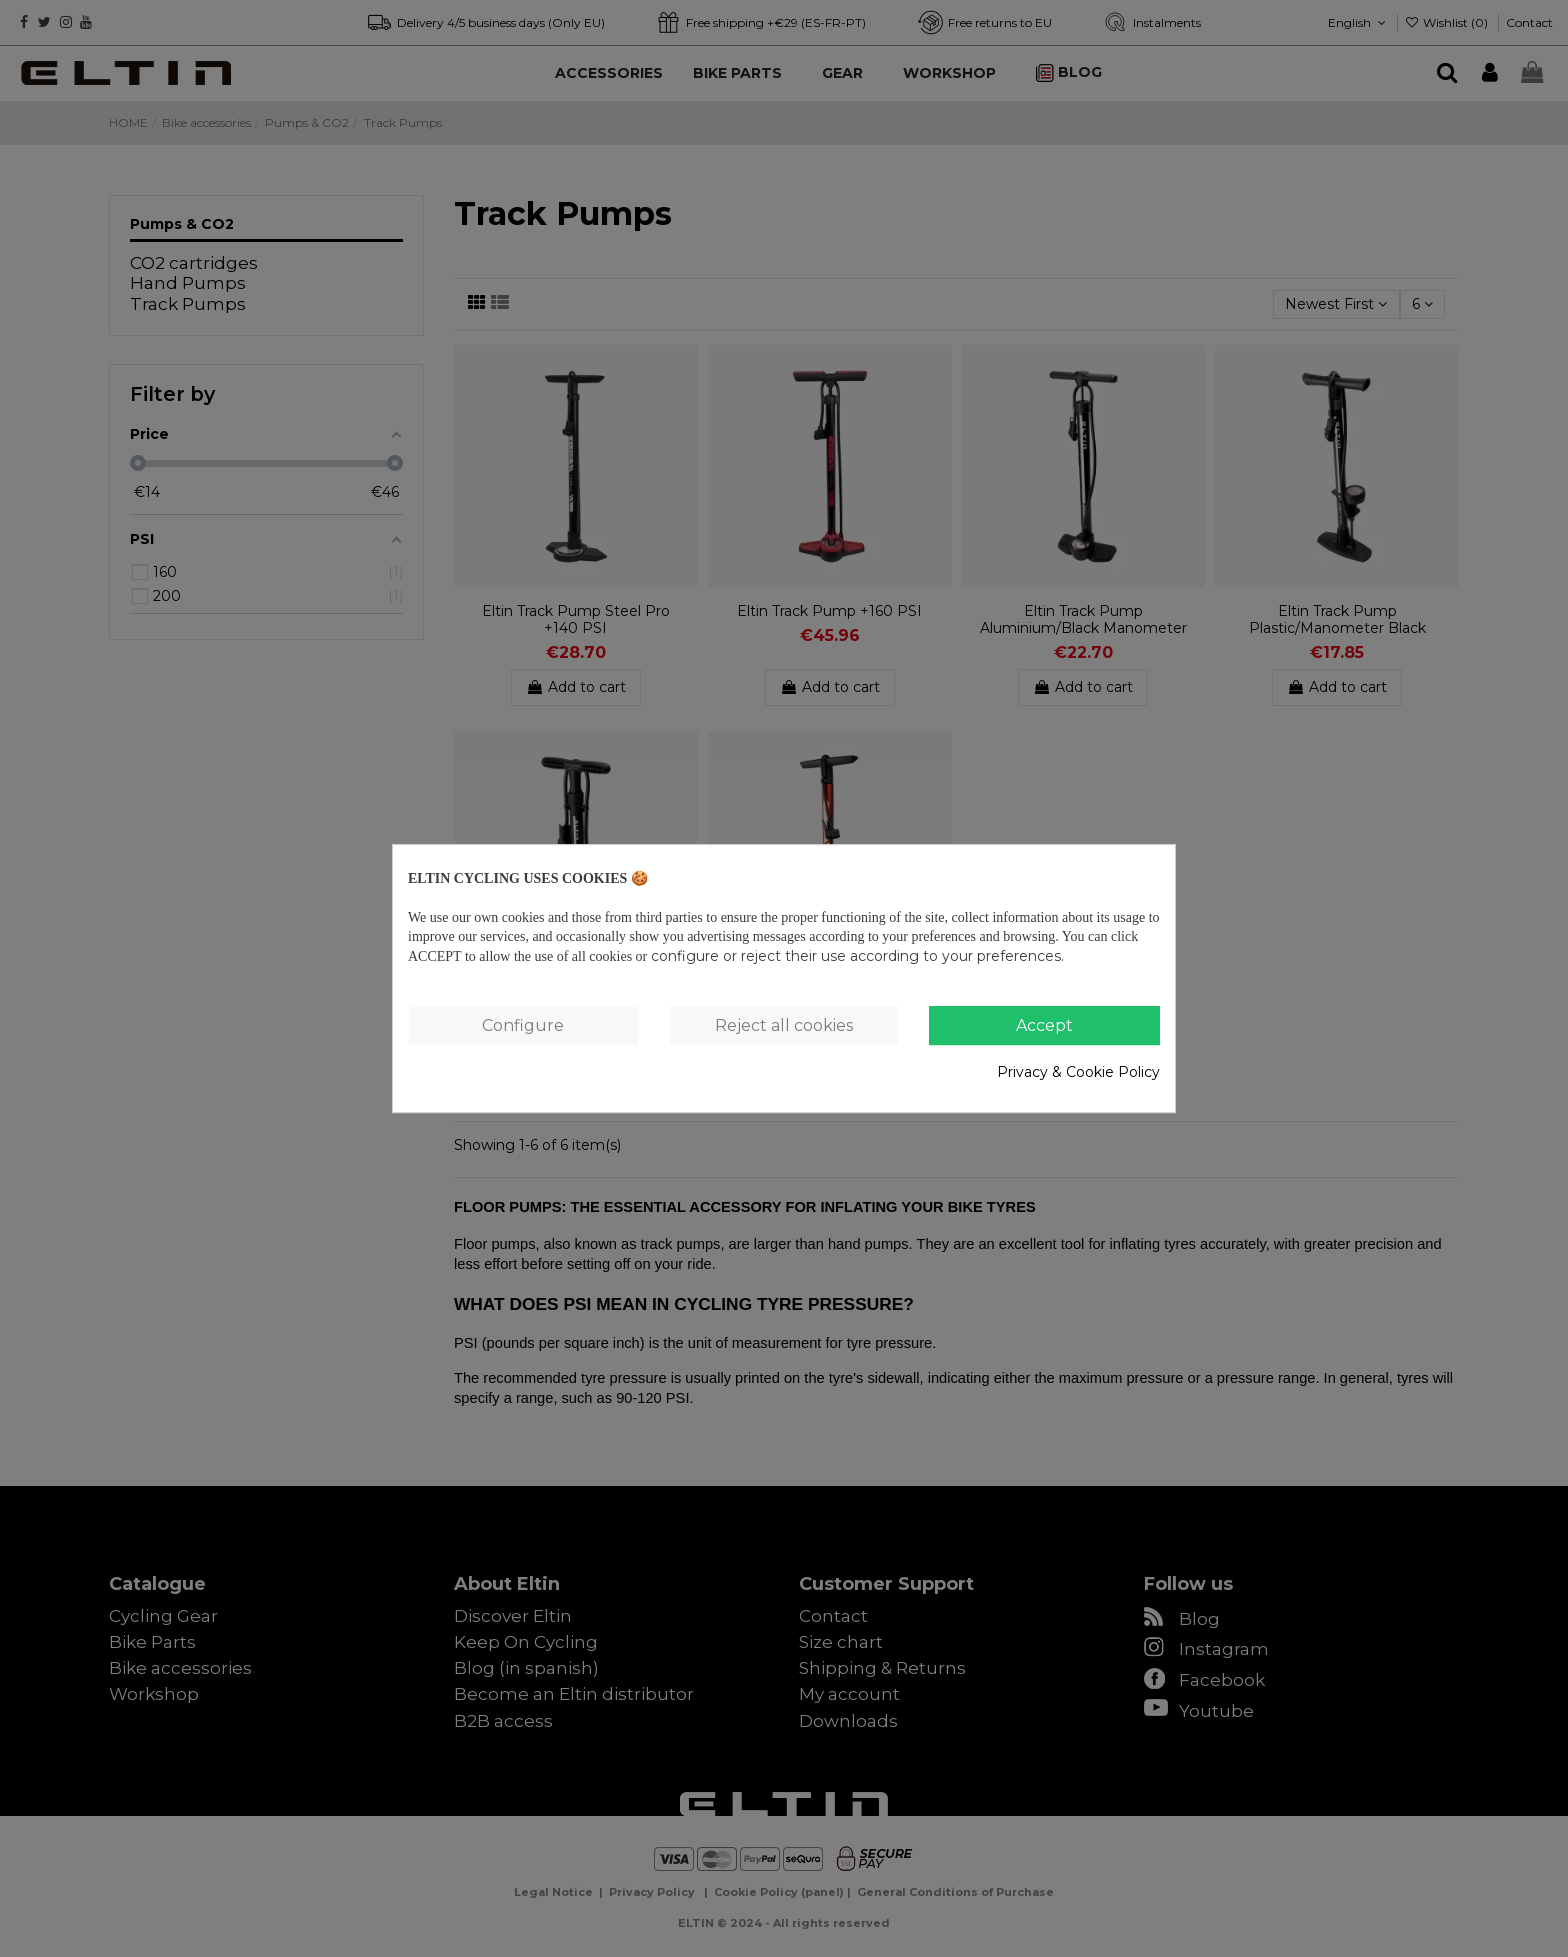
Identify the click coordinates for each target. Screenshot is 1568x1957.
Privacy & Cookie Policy (1078, 1072)
